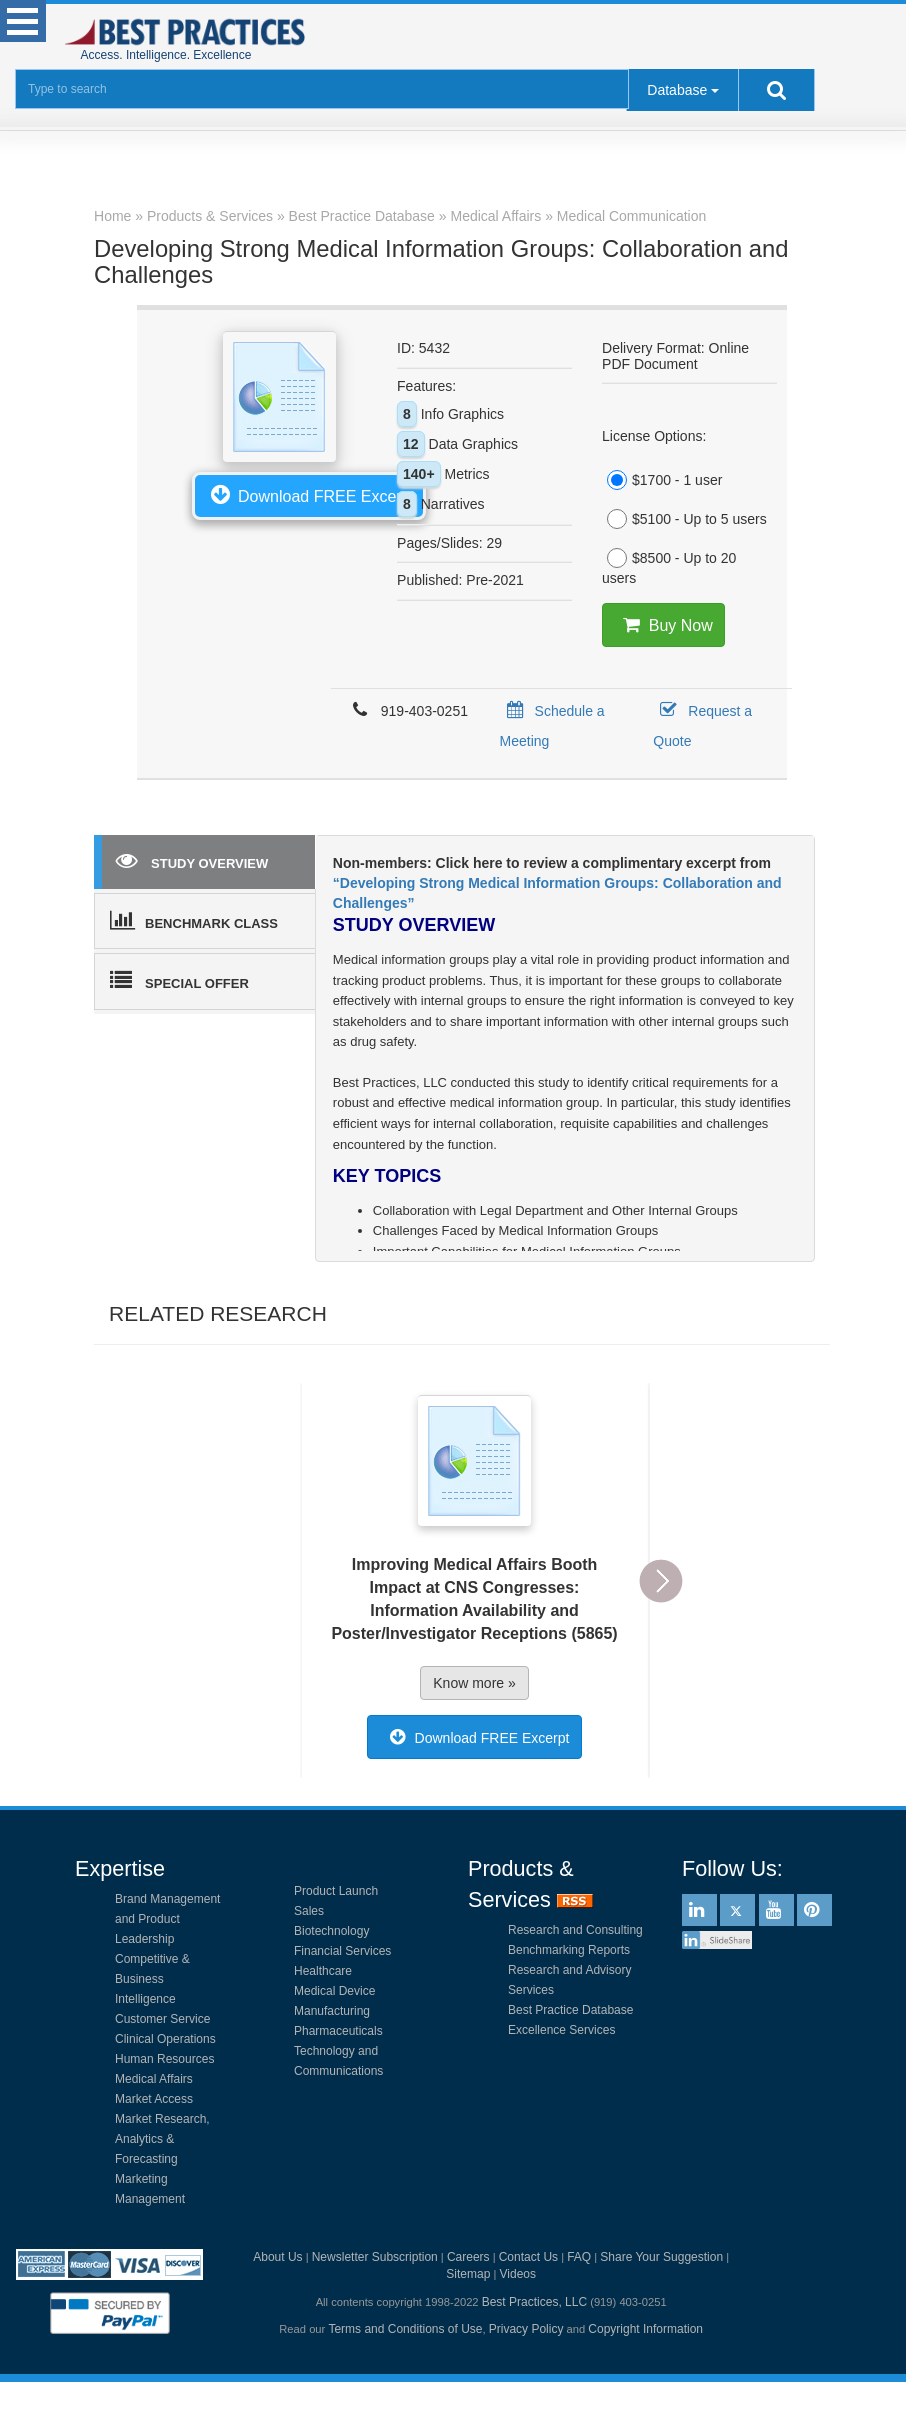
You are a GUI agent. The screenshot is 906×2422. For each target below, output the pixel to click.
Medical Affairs (154, 2079)
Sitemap (468, 2274)
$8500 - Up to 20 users (669, 567)
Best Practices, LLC (534, 2302)
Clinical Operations (165, 2039)
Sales (309, 1911)
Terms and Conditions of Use (405, 2329)
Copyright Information (645, 2329)
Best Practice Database (570, 2010)
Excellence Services (561, 2030)
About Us (277, 2257)
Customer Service (162, 2019)
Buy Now (663, 625)
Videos (518, 2274)
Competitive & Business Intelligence (152, 1979)
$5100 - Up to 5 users (684, 519)
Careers (468, 2257)
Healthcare (323, 1971)
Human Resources (164, 2059)
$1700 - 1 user (662, 480)
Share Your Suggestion (661, 2257)
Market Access (154, 2099)
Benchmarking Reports (569, 1950)
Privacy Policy (526, 2329)
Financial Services (342, 1951)
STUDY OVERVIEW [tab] (192, 860)
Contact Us (528, 2257)
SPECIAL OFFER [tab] (179, 980)
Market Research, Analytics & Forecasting (162, 2139)
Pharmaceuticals (338, 2031)
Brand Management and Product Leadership (167, 1919)
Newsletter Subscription (375, 2257)
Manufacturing (332, 2011)
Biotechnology (331, 1931)
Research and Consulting (575, 1930)
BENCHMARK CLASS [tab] (194, 920)
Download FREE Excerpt (309, 494)
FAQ (579, 2257)
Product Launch (336, 1891)
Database (677, 90)
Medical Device (334, 1991)
